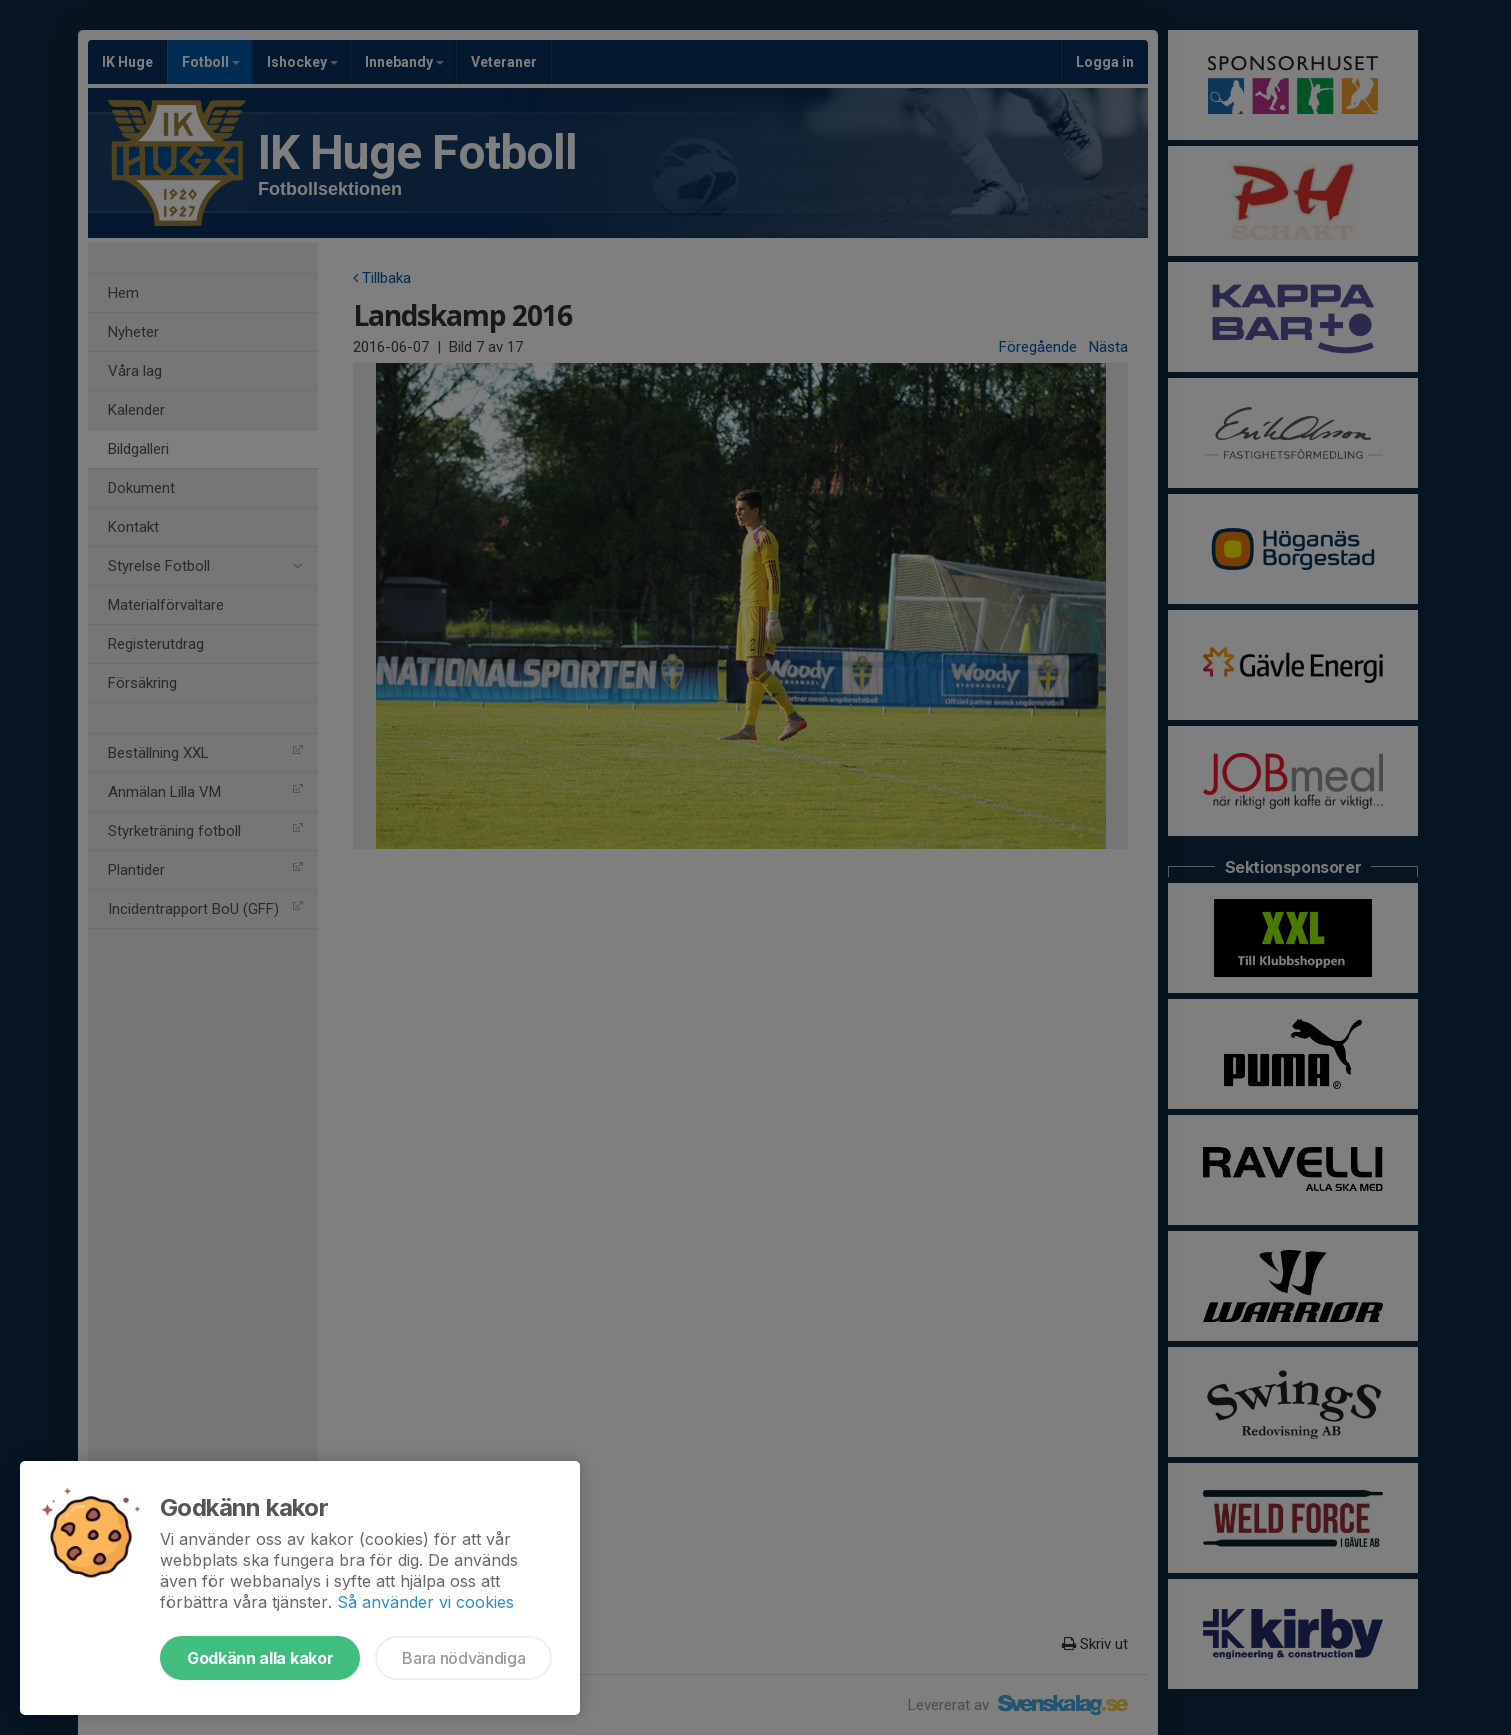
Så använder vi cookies (425, 1602)
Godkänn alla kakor (260, 1658)
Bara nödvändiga (463, 1658)
